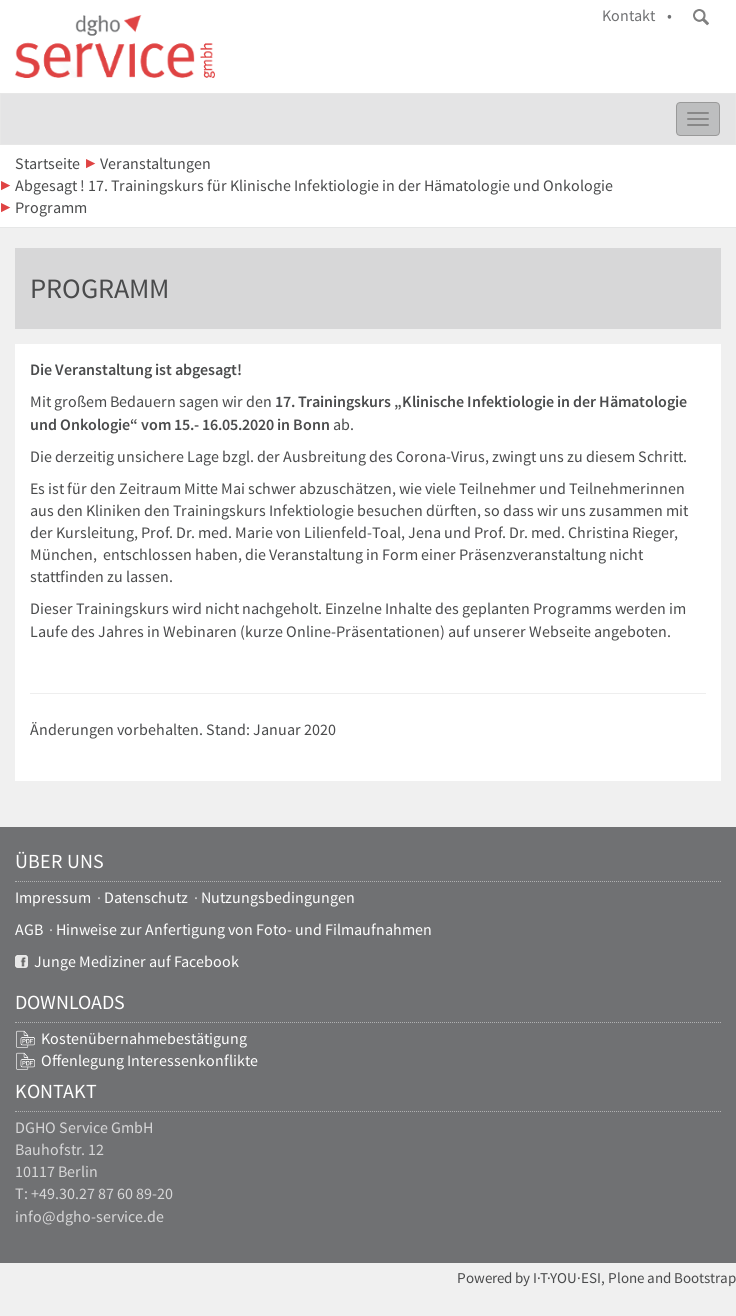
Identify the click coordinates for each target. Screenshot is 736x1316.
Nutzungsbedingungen (278, 897)
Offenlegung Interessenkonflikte (149, 1060)
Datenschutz (146, 897)
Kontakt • (637, 15)
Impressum (53, 897)
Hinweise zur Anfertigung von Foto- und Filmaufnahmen (244, 929)
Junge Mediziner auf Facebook (127, 961)
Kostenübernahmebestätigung (144, 1038)
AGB (29, 929)
